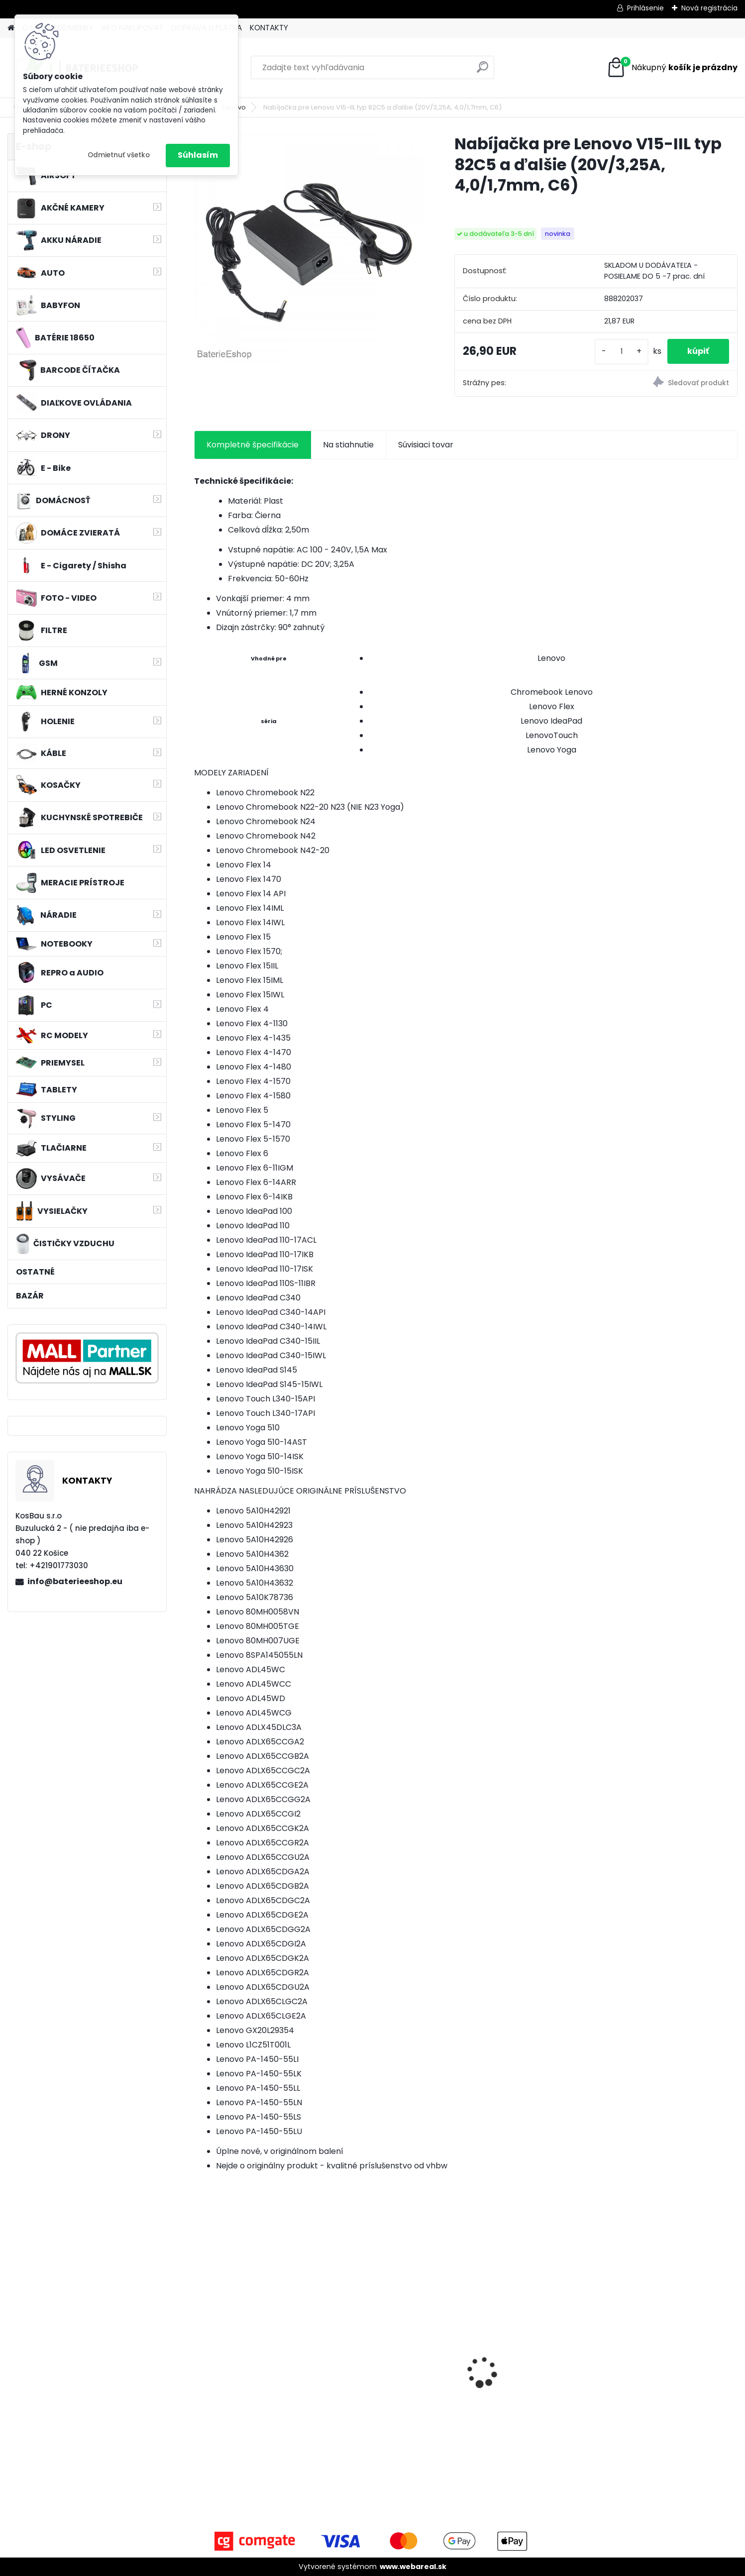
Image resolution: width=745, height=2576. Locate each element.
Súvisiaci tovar (425, 444)
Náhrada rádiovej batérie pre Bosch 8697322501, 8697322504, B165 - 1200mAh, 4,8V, (396, 2378)
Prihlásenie (645, 8)
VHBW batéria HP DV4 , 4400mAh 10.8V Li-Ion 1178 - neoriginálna (254, 2392)
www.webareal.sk (413, 2567)
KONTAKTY (269, 27)
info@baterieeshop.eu (74, 1581)
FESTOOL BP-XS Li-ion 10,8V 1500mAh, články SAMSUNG (667, 2378)
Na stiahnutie (348, 444)
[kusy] (621, 351)
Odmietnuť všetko (119, 155)
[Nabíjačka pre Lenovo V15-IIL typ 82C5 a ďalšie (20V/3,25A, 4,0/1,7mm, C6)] (308, 247)
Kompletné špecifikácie (253, 444)
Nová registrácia (709, 8)
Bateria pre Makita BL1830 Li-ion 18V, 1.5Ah (531, 2373)
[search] (482, 71)
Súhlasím (198, 155)
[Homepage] (10, 28)
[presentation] (200, 2354)
